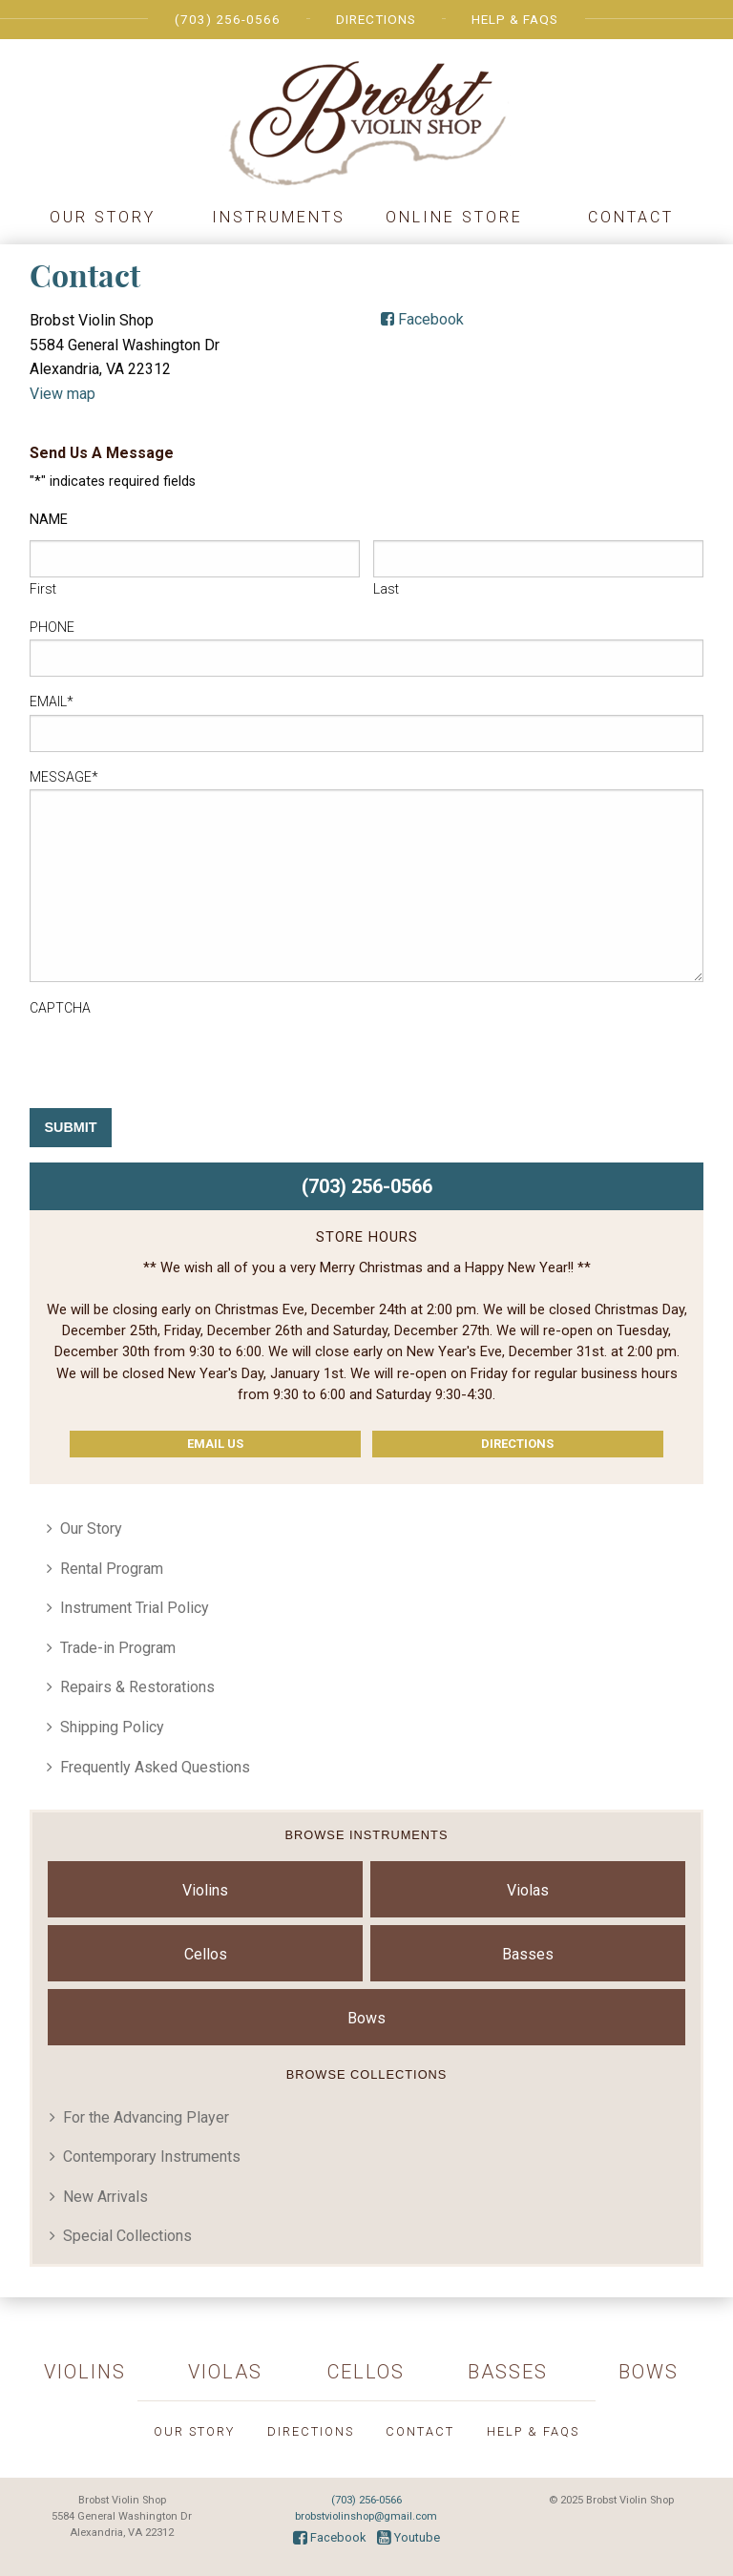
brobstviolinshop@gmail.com (366, 2516)
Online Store (454, 217)
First (43, 589)
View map (62, 394)
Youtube (408, 2537)
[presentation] (175, 1057)
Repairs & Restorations (137, 1687)
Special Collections (127, 2236)
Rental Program (111, 1569)
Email (51, 701)
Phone (52, 627)
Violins (205, 1890)
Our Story (103, 217)
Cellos (205, 1954)
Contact (631, 217)
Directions (376, 19)
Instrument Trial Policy (134, 1608)
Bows (366, 2018)
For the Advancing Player (146, 2117)
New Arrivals (105, 2197)
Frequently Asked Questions (155, 1767)
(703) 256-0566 (228, 19)
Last (386, 589)
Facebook (422, 319)
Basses (528, 1954)
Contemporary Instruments (152, 2156)
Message (64, 777)
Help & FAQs (514, 19)
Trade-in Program (118, 1648)
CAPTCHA (60, 1008)
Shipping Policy (112, 1727)
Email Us (215, 1443)
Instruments (279, 217)
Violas (528, 1890)
